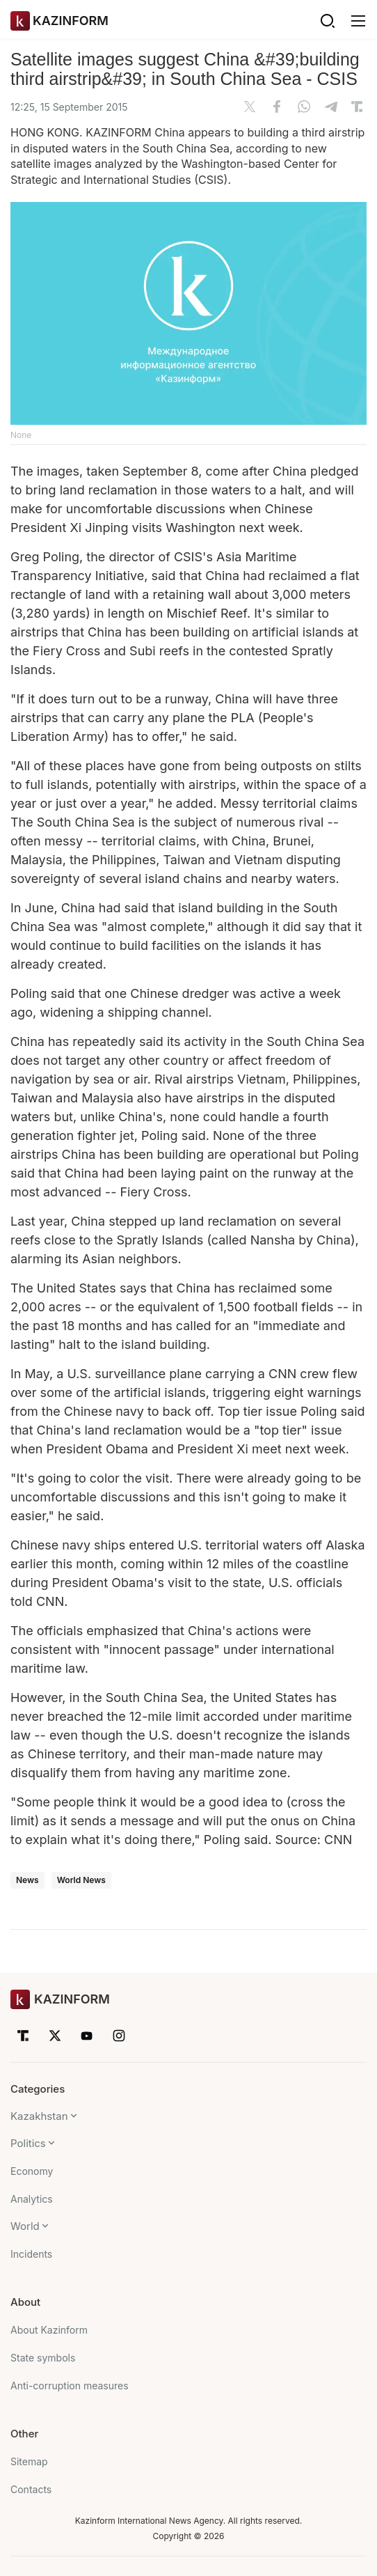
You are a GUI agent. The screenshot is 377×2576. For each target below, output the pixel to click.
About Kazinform (49, 2330)
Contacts (30, 2489)
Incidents (31, 2254)
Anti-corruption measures (69, 2385)
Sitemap (29, 2461)
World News (81, 1880)
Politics (28, 2143)
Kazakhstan (39, 2116)
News (27, 1880)
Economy (31, 2171)
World (25, 2226)
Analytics (31, 2199)
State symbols (42, 2358)
